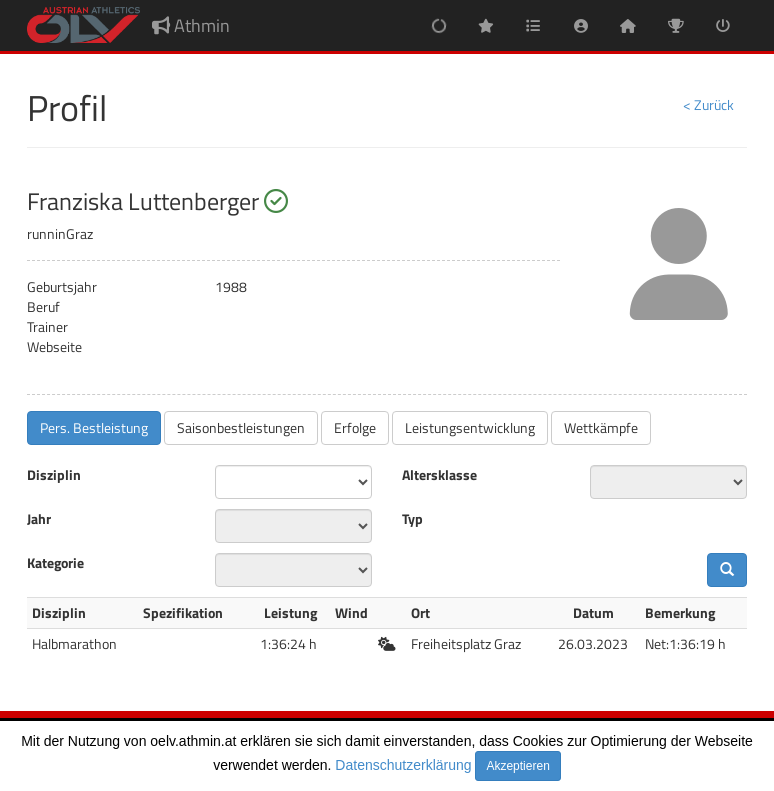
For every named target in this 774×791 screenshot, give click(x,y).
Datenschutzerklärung (403, 765)
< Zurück (708, 104)
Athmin (191, 25)
